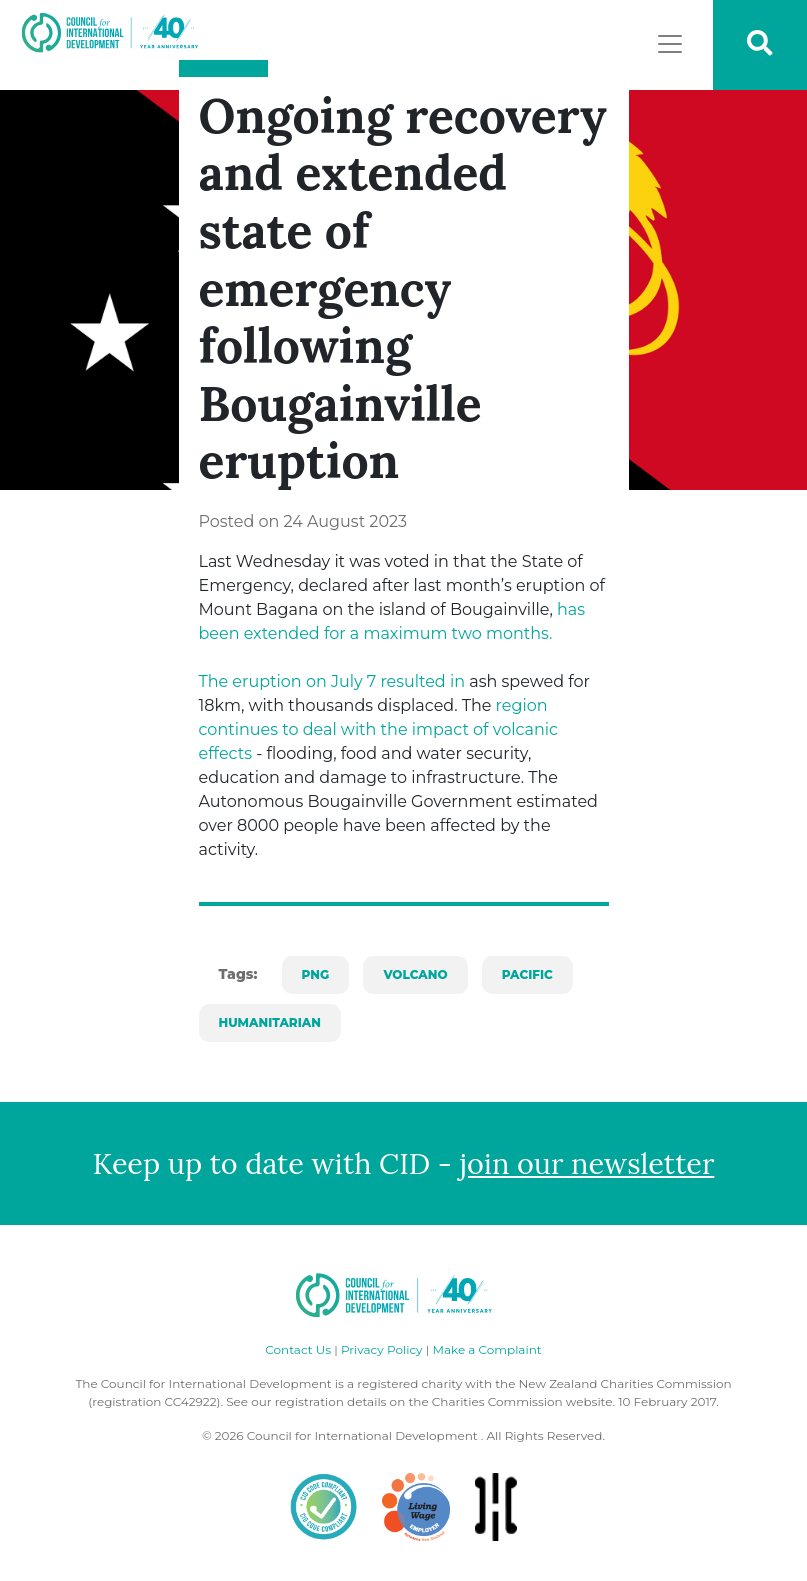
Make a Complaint (486, 1349)
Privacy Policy (382, 1349)
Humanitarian (270, 1022)
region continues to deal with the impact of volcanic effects (379, 729)
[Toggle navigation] (670, 44)
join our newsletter (587, 1163)
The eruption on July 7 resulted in (332, 681)
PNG (316, 974)
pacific (527, 974)
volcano (415, 974)
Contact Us (298, 1349)
